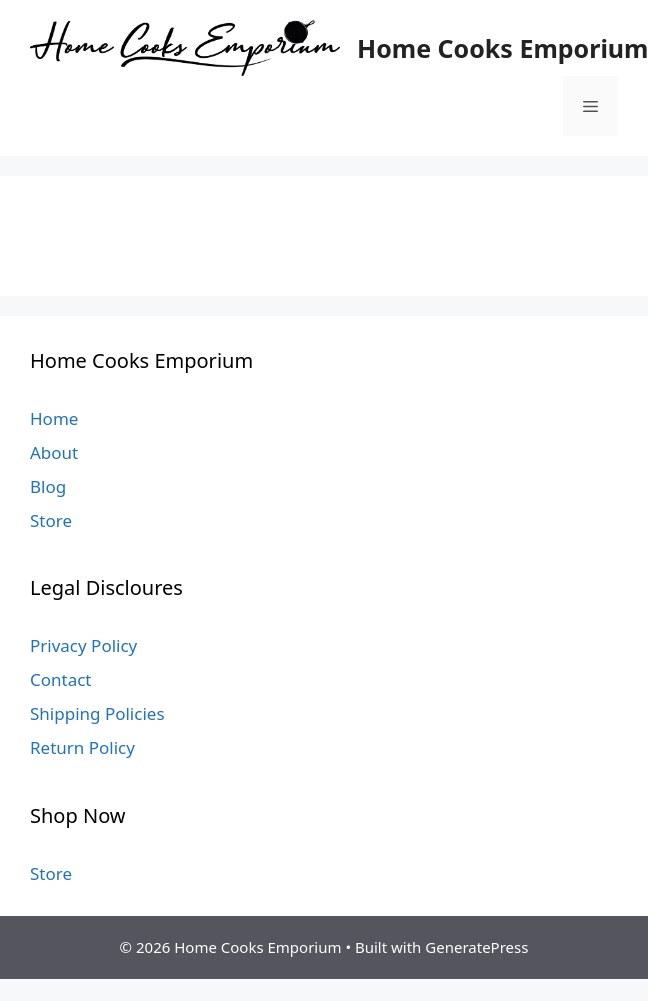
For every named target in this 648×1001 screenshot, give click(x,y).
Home (54, 418)
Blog (48, 486)
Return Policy (82, 747)
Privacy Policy (83, 645)
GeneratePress (476, 947)
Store (51, 520)
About (54, 452)
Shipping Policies (97, 713)
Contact (61, 679)
